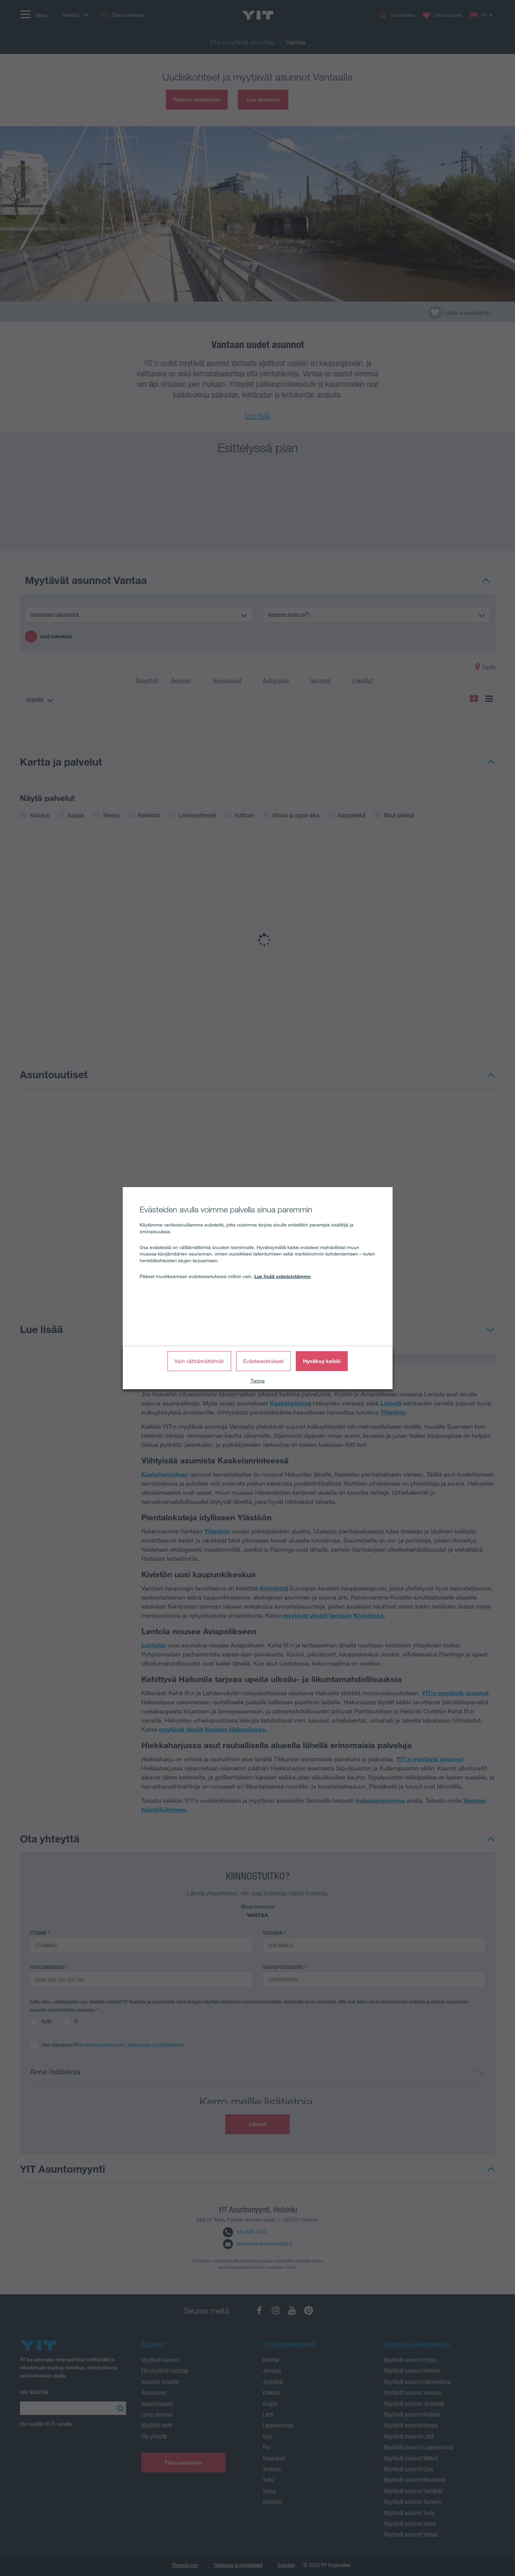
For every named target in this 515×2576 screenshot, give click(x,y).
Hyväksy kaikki (322, 1361)
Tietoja (258, 1381)
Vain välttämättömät (199, 1361)
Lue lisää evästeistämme (282, 1276)
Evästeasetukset (263, 1361)
